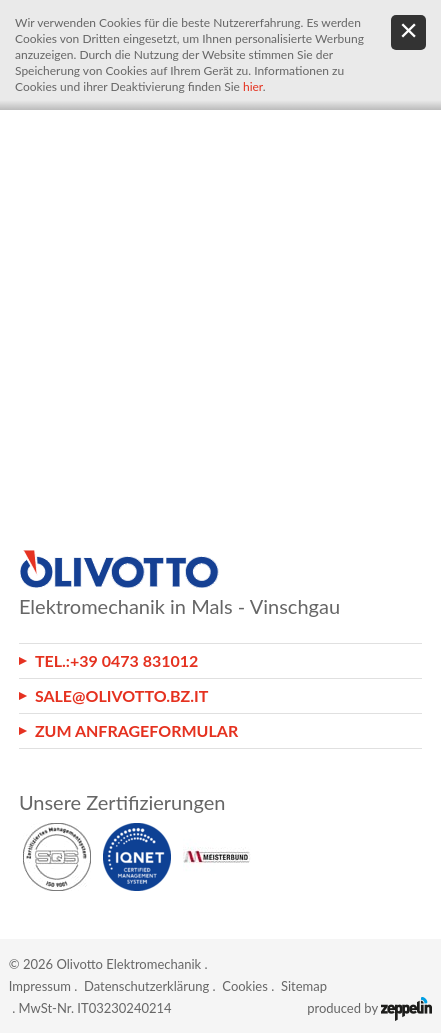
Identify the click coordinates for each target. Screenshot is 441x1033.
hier (253, 86)
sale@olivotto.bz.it (122, 695)
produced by (369, 1008)
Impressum (40, 986)
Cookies (245, 986)
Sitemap (304, 986)
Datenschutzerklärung (146, 986)
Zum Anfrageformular (136, 730)
